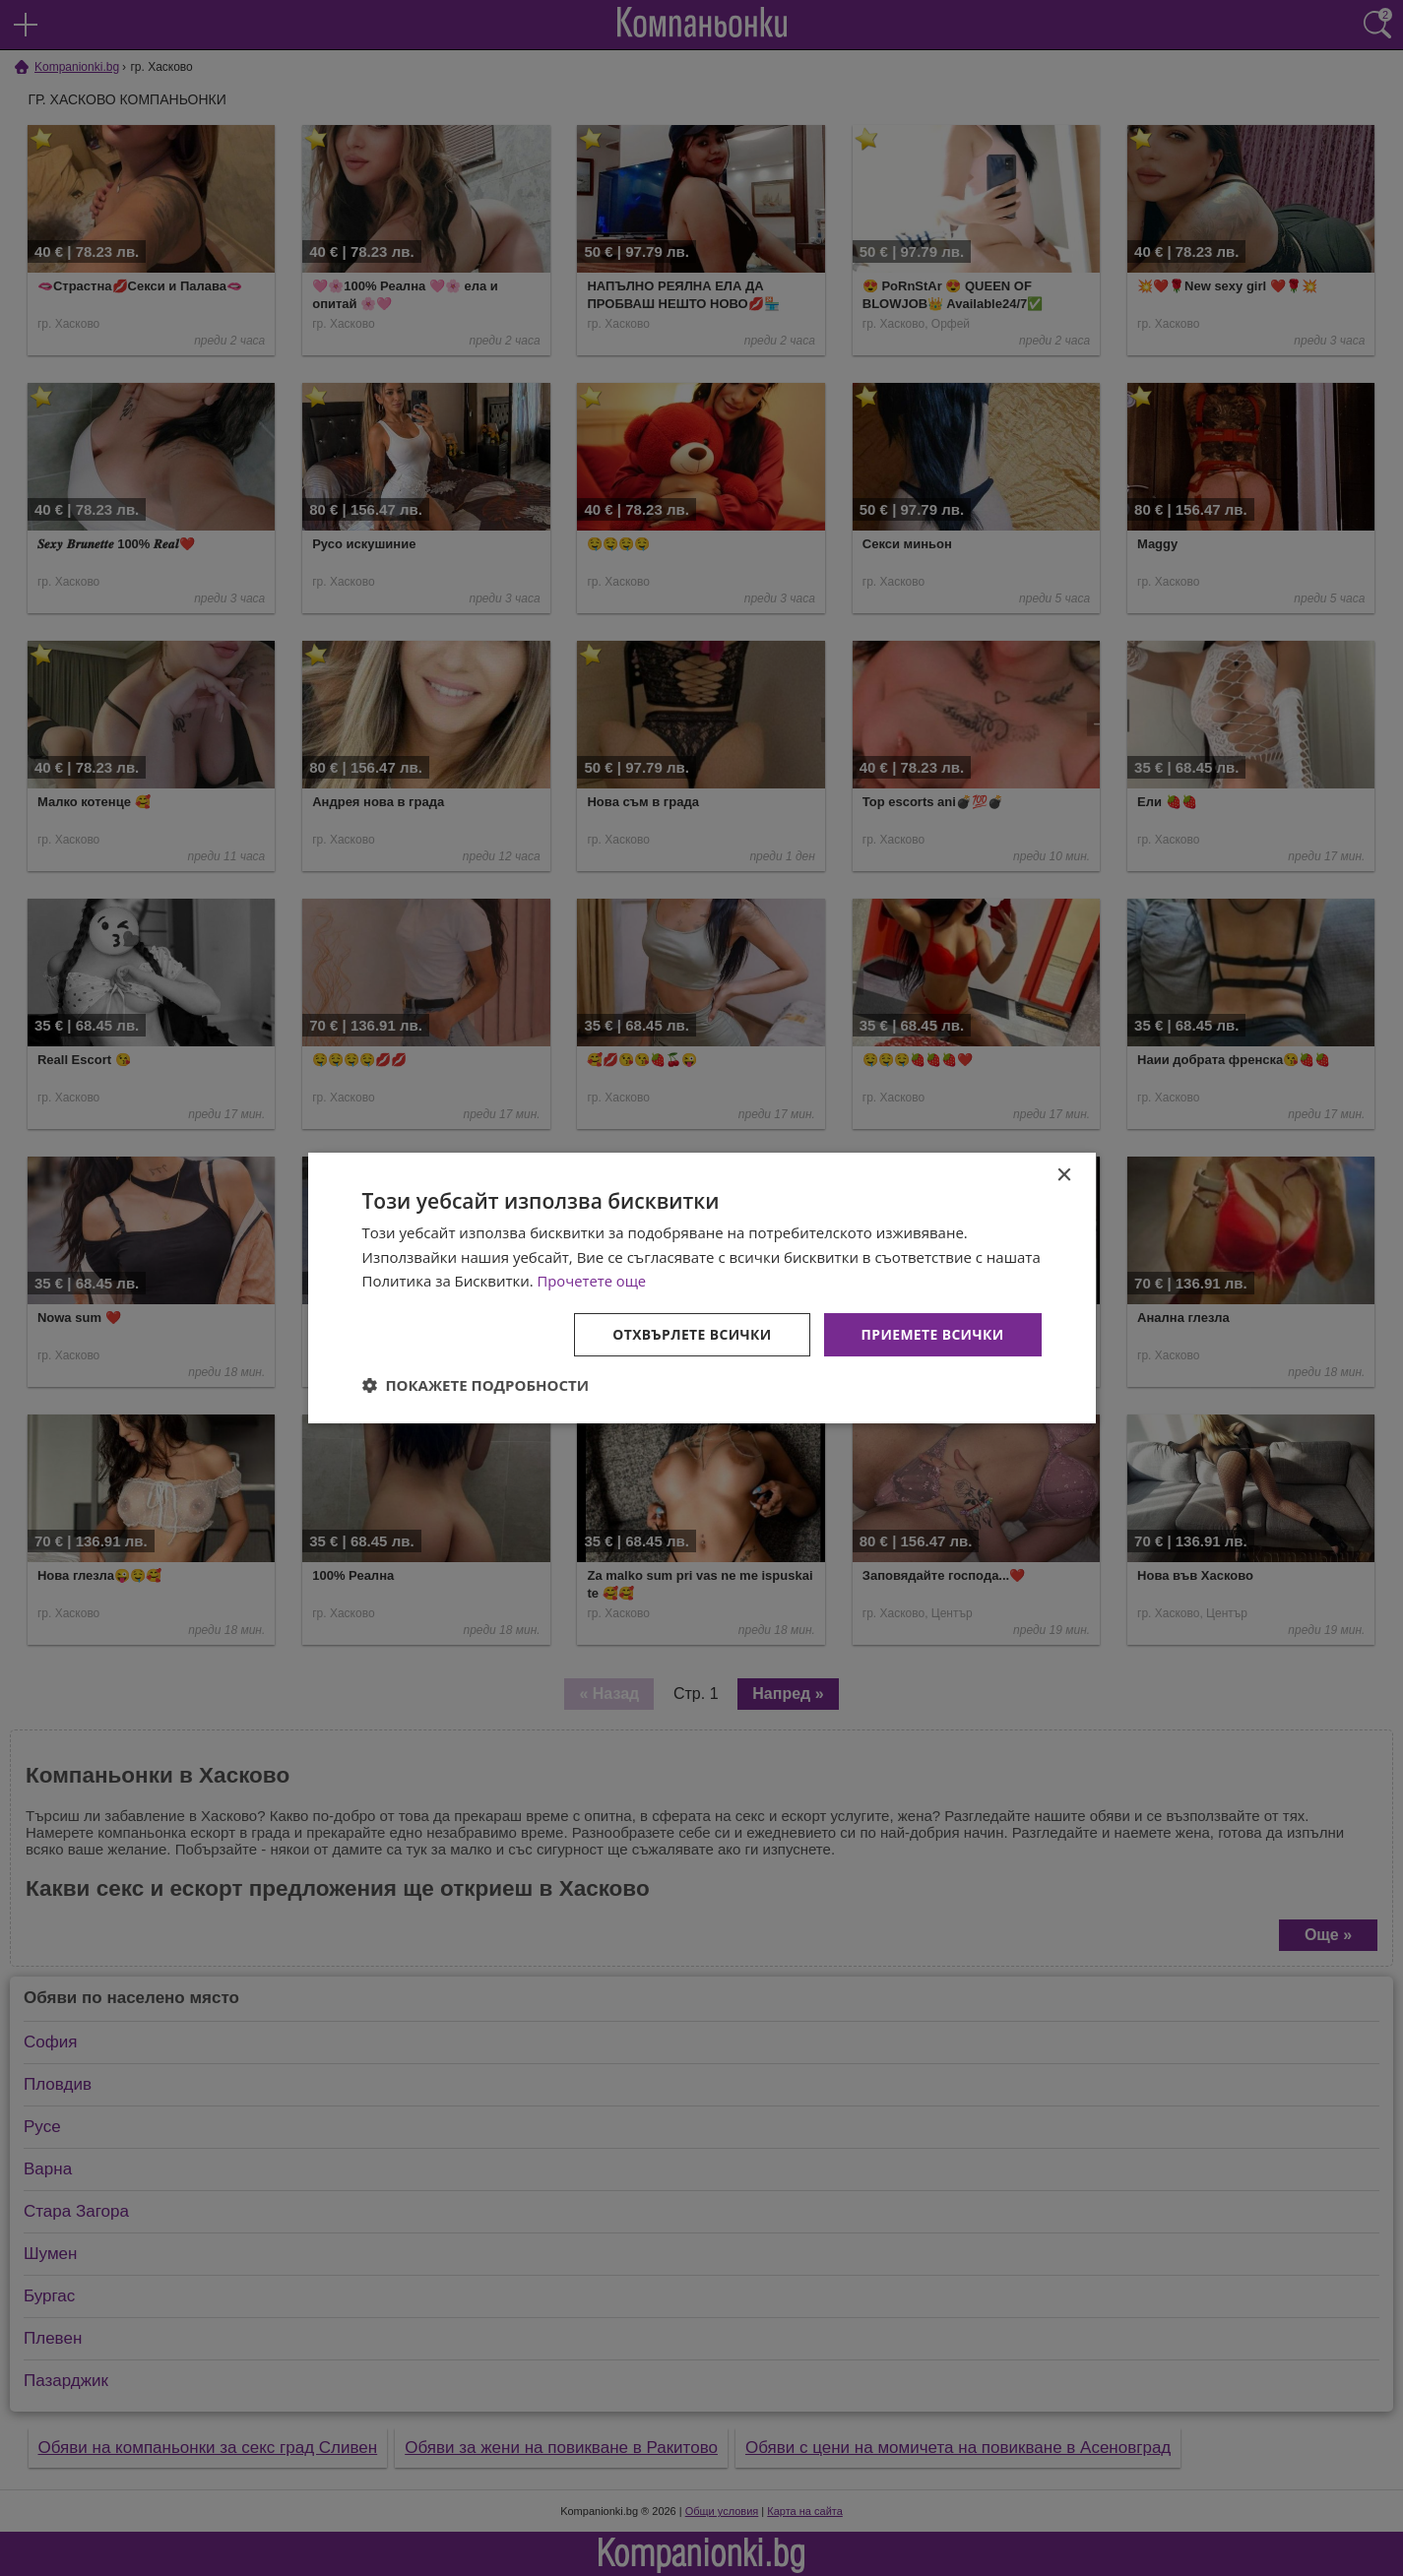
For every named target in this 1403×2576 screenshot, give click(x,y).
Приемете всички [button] (931, 1334)
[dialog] (702, 1287)
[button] (476, 1386)
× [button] (1063, 1174)
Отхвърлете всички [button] (690, 1334)
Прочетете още (593, 1280)
